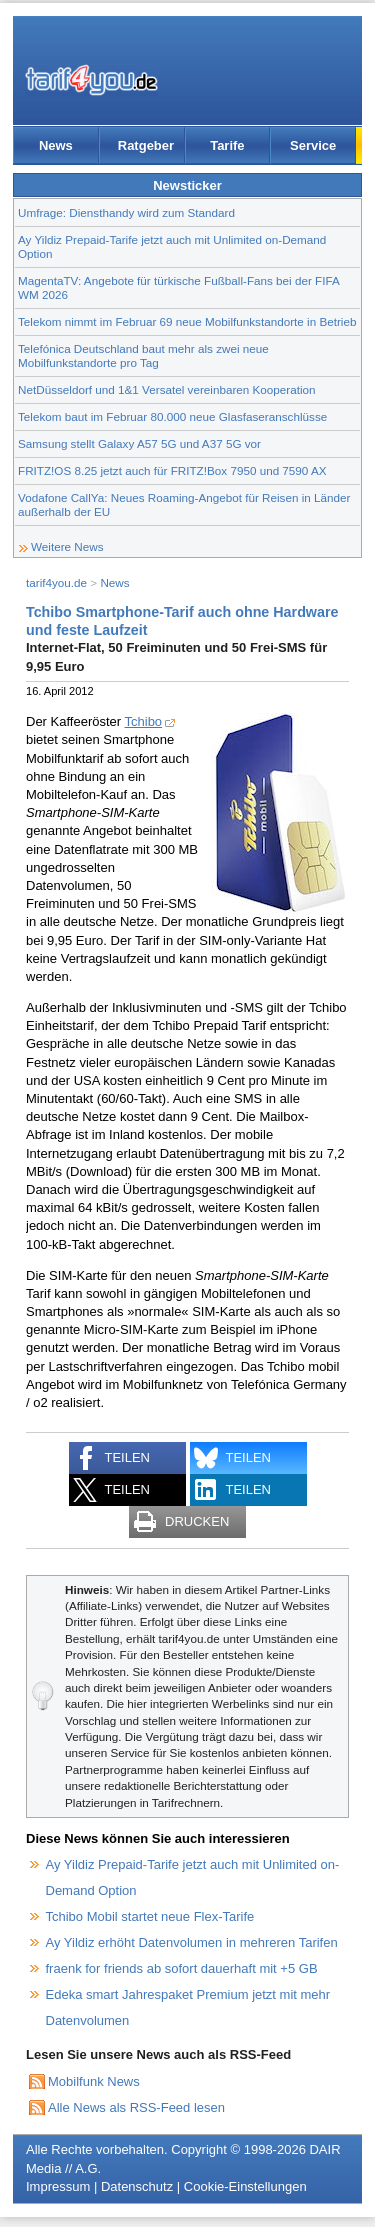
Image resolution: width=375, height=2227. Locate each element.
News (56, 145)
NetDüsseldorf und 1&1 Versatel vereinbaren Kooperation (167, 389)
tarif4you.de (56, 582)
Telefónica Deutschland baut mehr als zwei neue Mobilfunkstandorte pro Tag (143, 355)
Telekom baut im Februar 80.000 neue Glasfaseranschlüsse (172, 416)
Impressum (58, 2186)
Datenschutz (137, 2186)
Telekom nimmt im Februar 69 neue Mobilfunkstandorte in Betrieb (187, 321)
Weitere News (67, 546)
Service (313, 145)
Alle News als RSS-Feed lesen (136, 2107)
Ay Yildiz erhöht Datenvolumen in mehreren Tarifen (192, 1942)
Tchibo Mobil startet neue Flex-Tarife (150, 1916)
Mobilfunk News (94, 2081)
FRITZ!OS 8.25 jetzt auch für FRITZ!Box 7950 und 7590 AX (172, 470)
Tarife (227, 145)
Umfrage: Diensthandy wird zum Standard (126, 212)
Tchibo (144, 721)
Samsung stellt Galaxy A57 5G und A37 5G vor (139, 443)
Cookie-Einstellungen (245, 2186)
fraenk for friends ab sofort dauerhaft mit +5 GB (182, 1968)
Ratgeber (146, 145)
